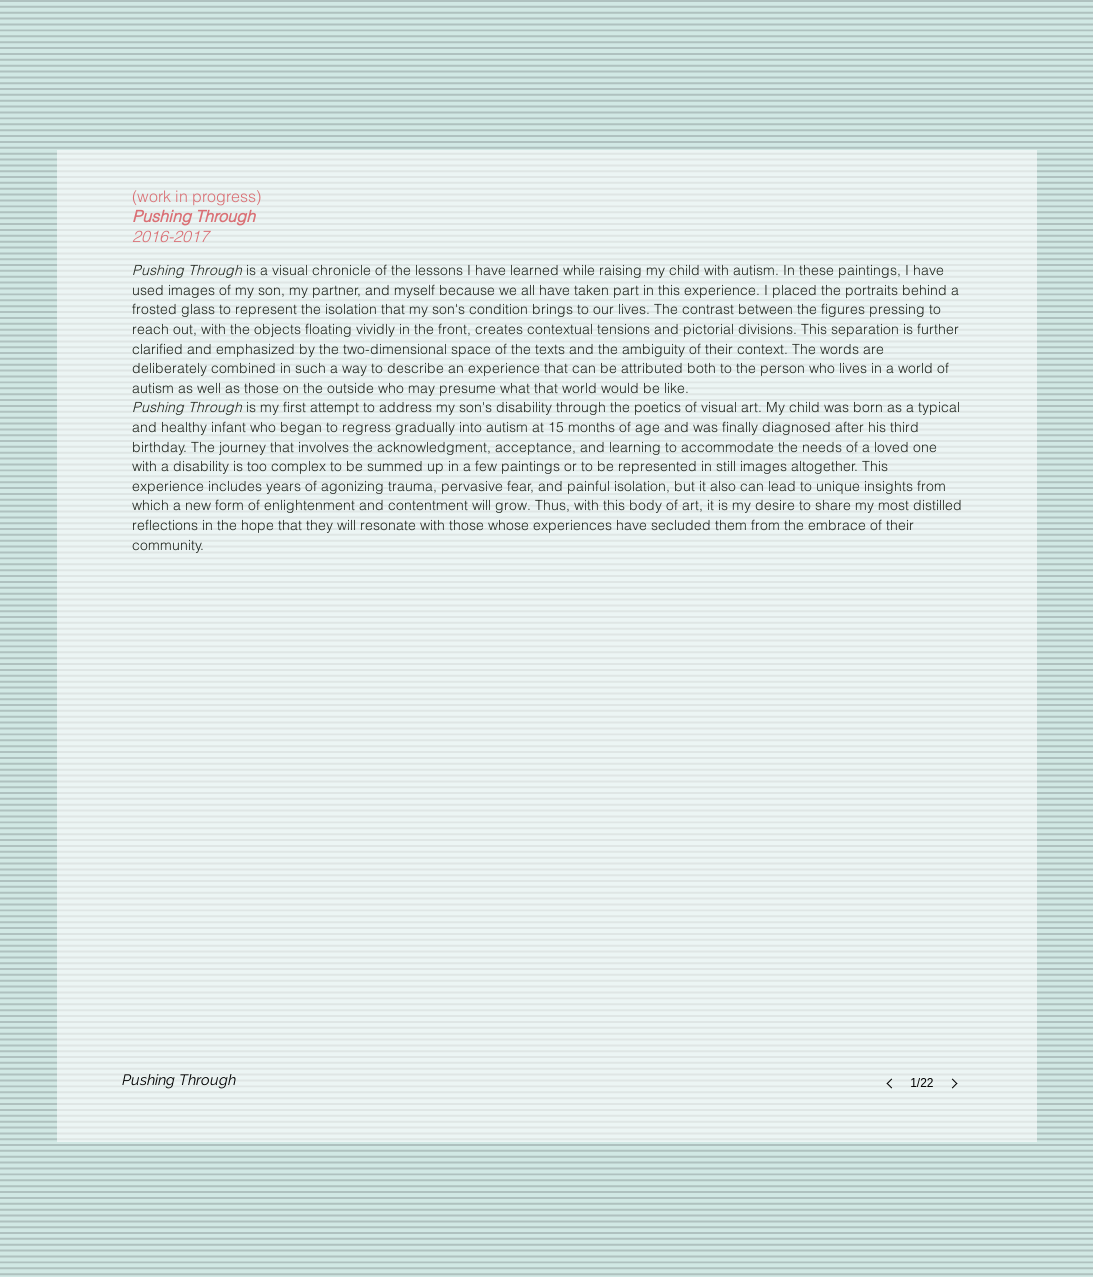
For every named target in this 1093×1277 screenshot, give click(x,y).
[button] (546, 879)
